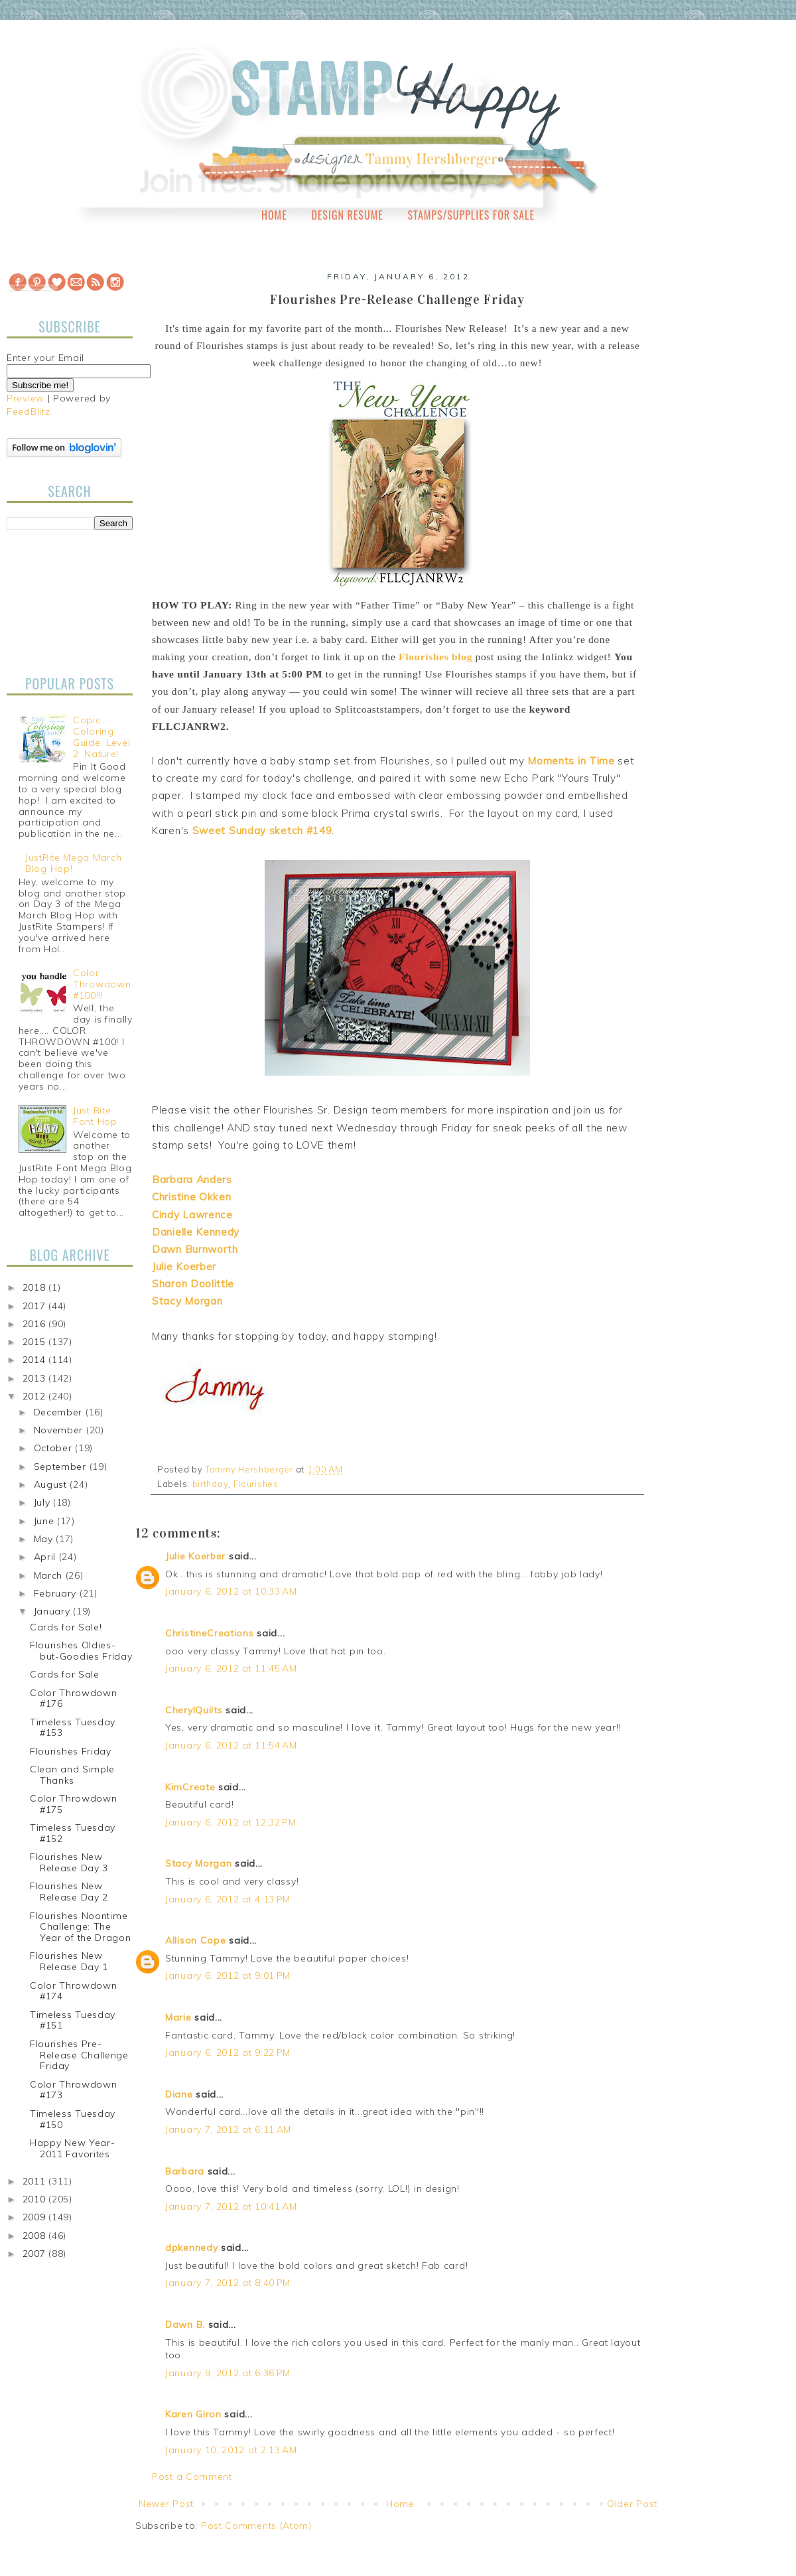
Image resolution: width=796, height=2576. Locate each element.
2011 (36, 2181)
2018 (36, 1287)
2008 (36, 2236)
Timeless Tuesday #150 (72, 2119)
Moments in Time (571, 760)
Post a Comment (192, 2476)
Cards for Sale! (66, 1627)
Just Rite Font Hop (95, 1115)
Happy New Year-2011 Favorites (72, 2148)
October (55, 1448)
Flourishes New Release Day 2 (69, 1891)
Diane (179, 2094)
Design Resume (347, 215)
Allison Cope (195, 1940)
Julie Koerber (195, 1556)
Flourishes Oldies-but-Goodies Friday (81, 1650)
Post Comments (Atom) (256, 2526)
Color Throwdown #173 (73, 2090)
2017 (36, 1306)
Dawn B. (185, 2324)
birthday (210, 1483)
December (60, 1412)
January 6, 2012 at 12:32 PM (231, 1822)
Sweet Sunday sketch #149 (262, 830)
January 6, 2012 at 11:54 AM (231, 1745)
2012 (36, 1396)
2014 (36, 1360)
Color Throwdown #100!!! (102, 984)
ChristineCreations (209, 1633)
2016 (36, 1324)
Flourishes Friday (70, 1751)
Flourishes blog (435, 656)
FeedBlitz (28, 411)
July (44, 1502)
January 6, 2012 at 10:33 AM (231, 1591)
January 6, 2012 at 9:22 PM (228, 2052)
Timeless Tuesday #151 (72, 2020)
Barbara (184, 2171)
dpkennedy (191, 2248)
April (46, 1557)
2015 (36, 1342)
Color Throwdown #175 (73, 1804)
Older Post (632, 2504)
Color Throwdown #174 (73, 1991)
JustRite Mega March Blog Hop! (73, 863)
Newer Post (166, 2504)
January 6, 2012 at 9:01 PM (228, 1975)
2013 (36, 1378)
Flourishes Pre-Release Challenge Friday (79, 2055)
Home (274, 215)
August (52, 1484)
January (54, 1611)
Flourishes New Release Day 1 (69, 1961)
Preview (25, 398)
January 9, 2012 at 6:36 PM (228, 2373)
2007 (36, 2253)
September (62, 1466)
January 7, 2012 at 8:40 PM (228, 2283)
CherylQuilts (193, 1710)
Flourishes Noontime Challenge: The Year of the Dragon (80, 1927)
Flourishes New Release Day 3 (69, 1862)
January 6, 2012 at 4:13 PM (228, 1899)
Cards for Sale (65, 1674)
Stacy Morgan (198, 1863)
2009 (36, 2217)
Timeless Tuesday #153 (72, 1727)
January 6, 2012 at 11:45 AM (231, 1668)
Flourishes (256, 1483)
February (57, 1593)
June (46, 1521)
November (60, 1430)
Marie (178, 2017)
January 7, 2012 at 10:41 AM (231, 2206)
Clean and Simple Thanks (72, 1774)
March (50, 1575)
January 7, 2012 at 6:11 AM (228, 2129)
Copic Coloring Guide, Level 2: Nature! (101, 736)
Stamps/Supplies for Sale (471, 215)
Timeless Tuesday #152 (72, 1833)
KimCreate (190, 1787)
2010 (36, 2199)
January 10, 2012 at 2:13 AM (231, 2450)
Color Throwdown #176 (73, 1698)
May (45, 1539)
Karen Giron (193, 2414)
